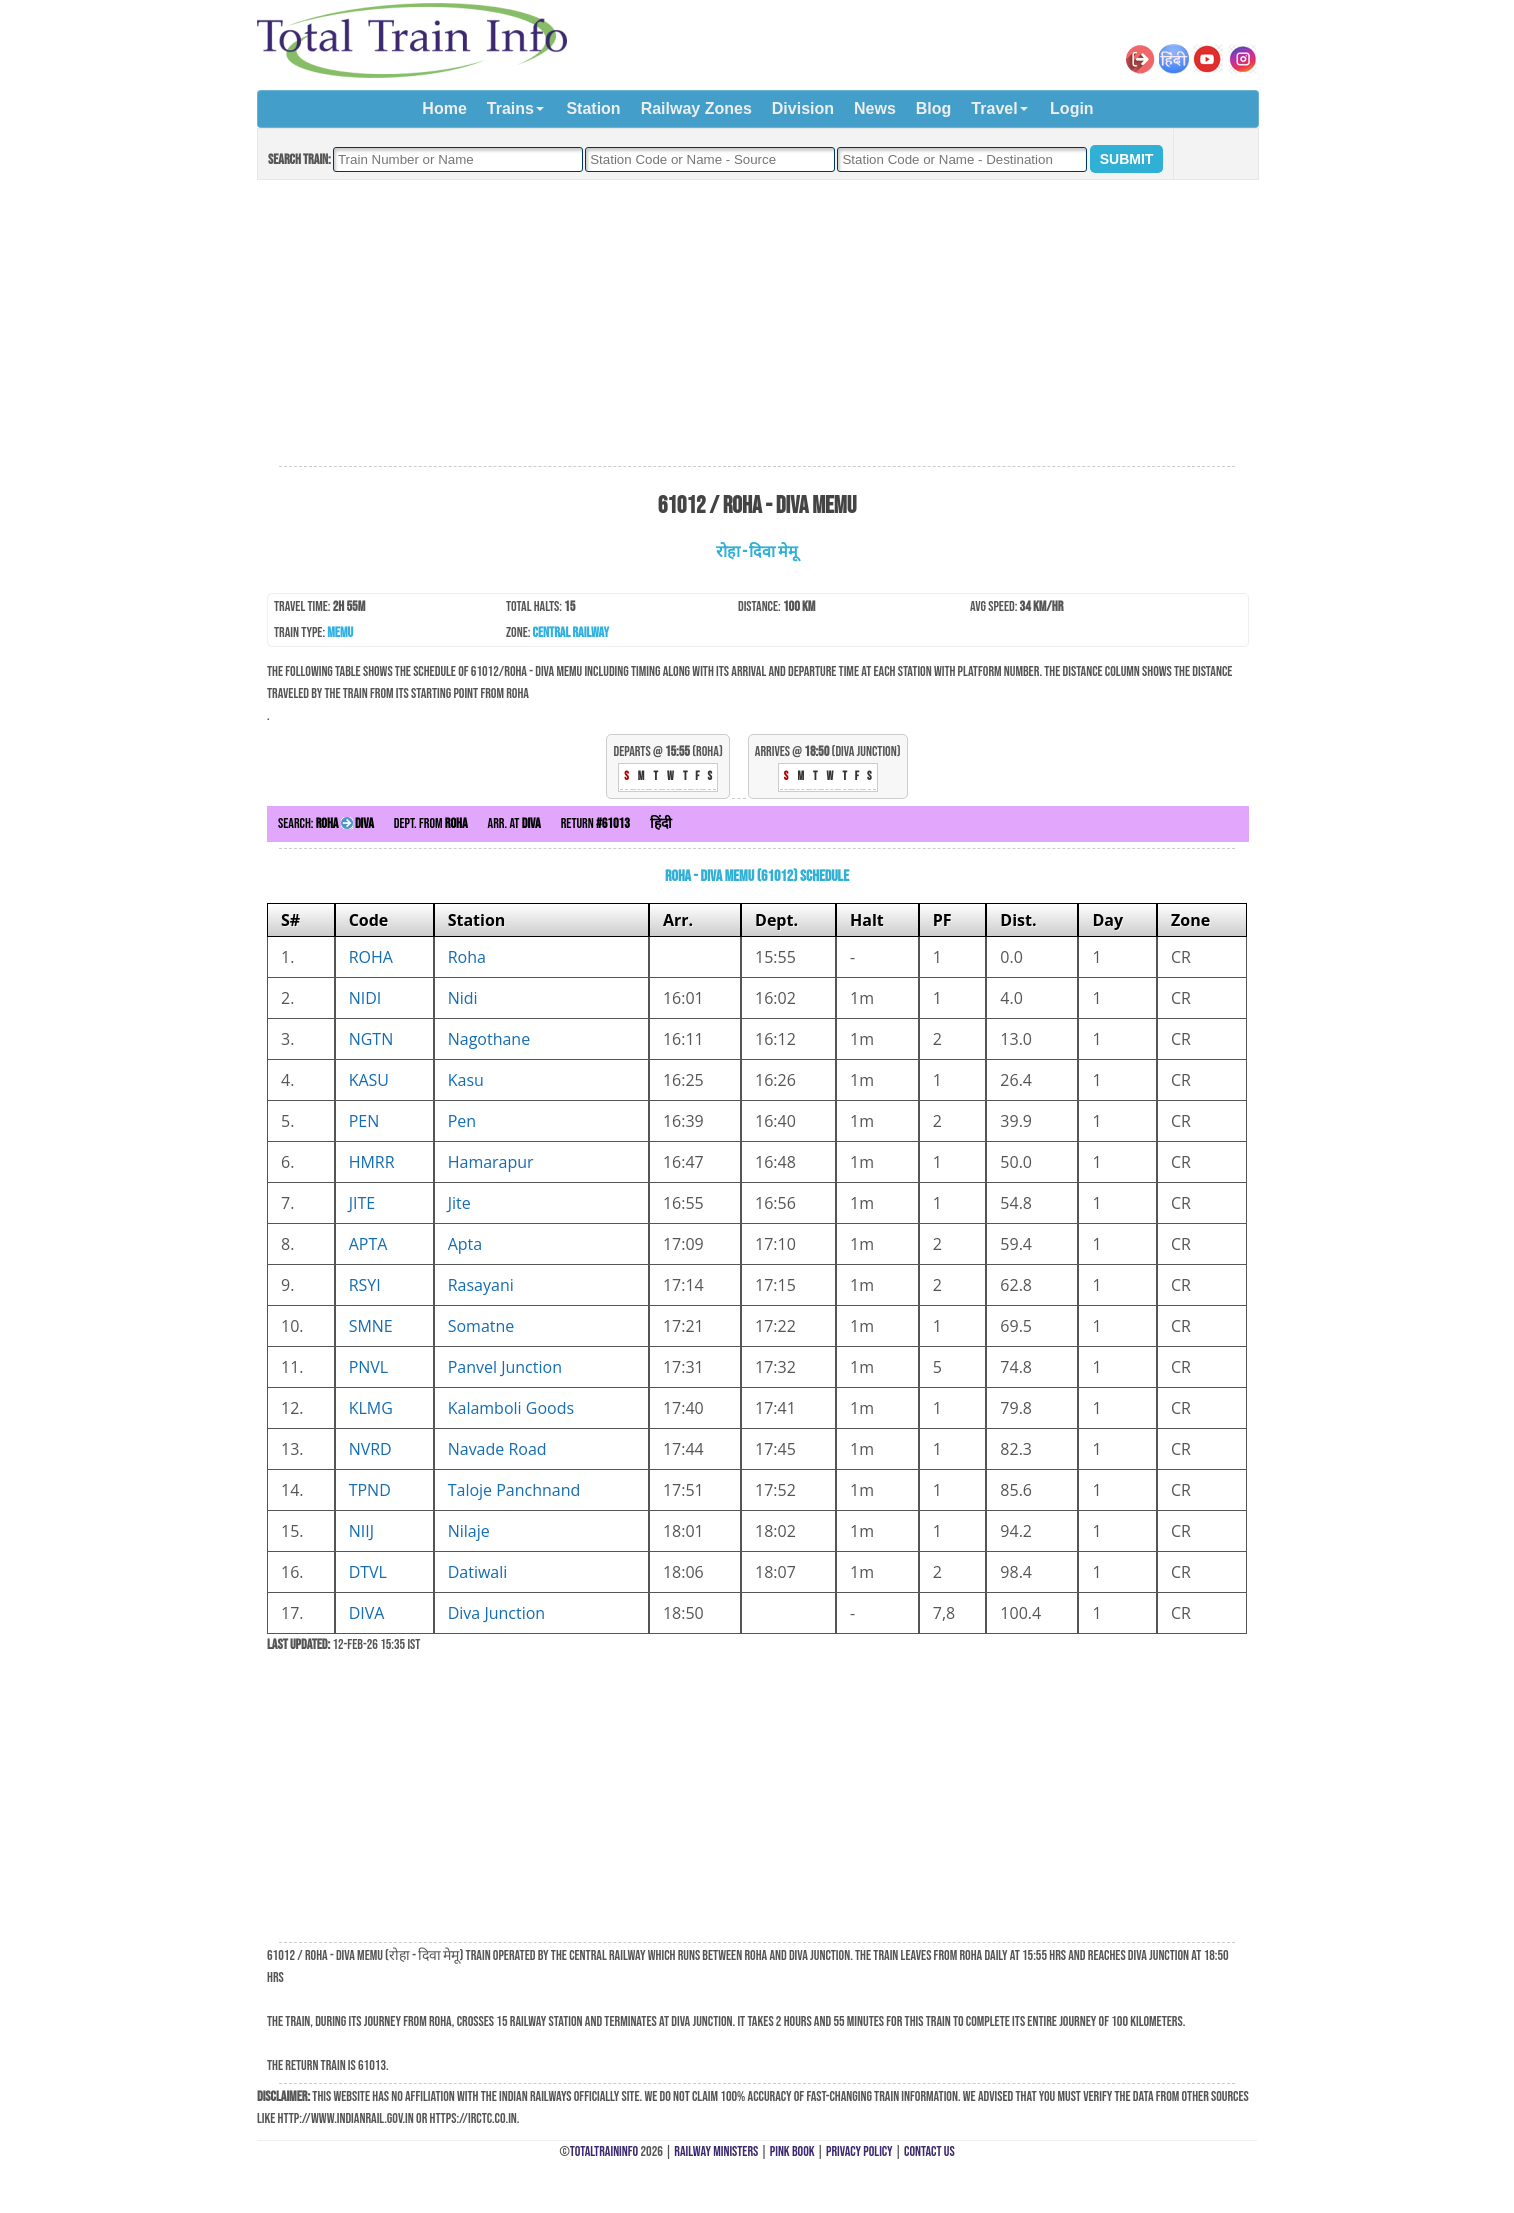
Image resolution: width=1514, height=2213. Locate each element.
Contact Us (929, 2151)
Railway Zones (696, 108)
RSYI (365, 1285)
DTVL (368, 1572)
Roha (467, 957)
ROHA (371, 957)
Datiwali (478, 1572)
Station (593, 108)
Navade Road (497, 1449)
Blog (934, 108)
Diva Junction (496, 1613)
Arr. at (514, 823)
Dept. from (431, 823)
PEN (364, 1121)
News (875, 108)
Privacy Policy (859, 2151)
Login (1072, 108)
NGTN (371, 1039)
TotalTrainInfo (604, 2151)
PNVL (369, 1367)
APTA (368, 1244)
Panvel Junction (505, 1367)
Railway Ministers (716, 2151)
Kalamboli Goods (511, 1408)
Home (444, 108)
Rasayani (481, 1285)
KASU (369, 1080)
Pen (462, 1121)
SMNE (371, 1326)
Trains (510, 108)
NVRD (370, 1449)
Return (595, 823)
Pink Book (792, 2151)
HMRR (372, 1162)
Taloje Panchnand (514, 1490)
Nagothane (489, 1039)
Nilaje (469, 1531)
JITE (362, 1203)
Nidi (463, 998)
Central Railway (571, 632)
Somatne (481, 1326)
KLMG (371, 1408)
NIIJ (361, 1531)
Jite (459, 1203)
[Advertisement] (757, 324)
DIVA (367, 1613)
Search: (326, 823)
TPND (370, 1490)
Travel (994, 108)
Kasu (466, 1080)
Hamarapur (491, 1162)
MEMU (340, 632)
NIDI (365, 998)
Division (803, 108)
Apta (465, 1244)
